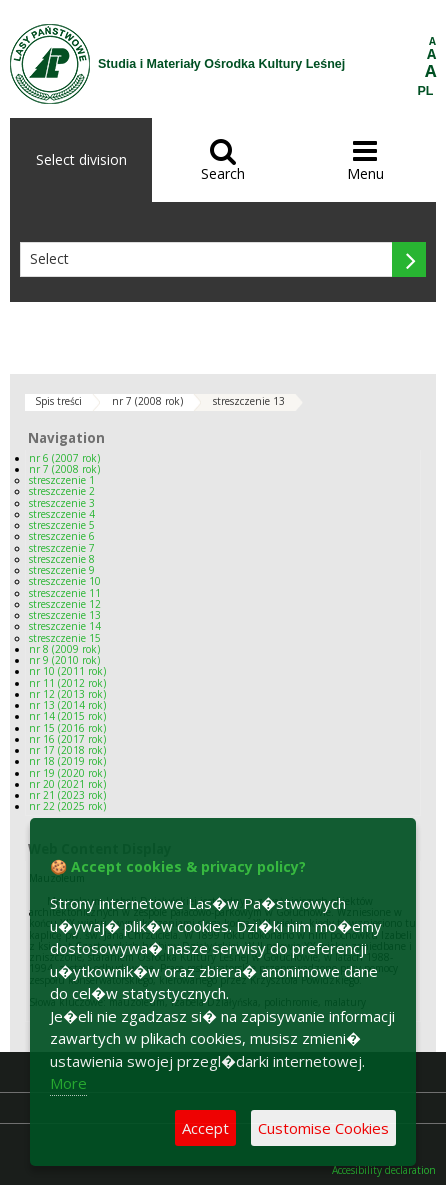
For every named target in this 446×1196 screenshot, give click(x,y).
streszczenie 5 (62, 525)
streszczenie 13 (249, 401)
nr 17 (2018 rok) (67, 750)
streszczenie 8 (62, 559)
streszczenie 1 (62, 480)
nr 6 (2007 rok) (64, 458)
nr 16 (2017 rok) (67, 739)
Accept (205, 1128)
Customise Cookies (323, 1128)
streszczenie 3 (62, 503)
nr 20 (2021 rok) (67, 784)
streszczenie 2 (62, 491)
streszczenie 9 (62, 570)
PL (426, 91)
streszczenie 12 (65, 604)
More (68, 1083)
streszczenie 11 (65, 593)
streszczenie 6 (62, 536)
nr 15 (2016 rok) (67, 728)
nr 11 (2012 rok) (67, 683)
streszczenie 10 (65, 581)
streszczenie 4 (62, 514)
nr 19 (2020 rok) (67, 773)
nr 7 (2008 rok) (147, 401)
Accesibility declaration (384, 1170)
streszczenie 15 (65, 638)
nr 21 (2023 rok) (67, 795)
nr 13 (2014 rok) (67, 705)
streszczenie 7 (62, 548)
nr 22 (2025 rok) (67, 806)
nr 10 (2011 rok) (67, 671)
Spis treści (58, 401)
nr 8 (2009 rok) (64, 649)
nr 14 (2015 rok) (67, 716)
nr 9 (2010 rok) (64, 660)
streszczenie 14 (65, 626)
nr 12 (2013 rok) (67, 694)
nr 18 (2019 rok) (67, 761)
